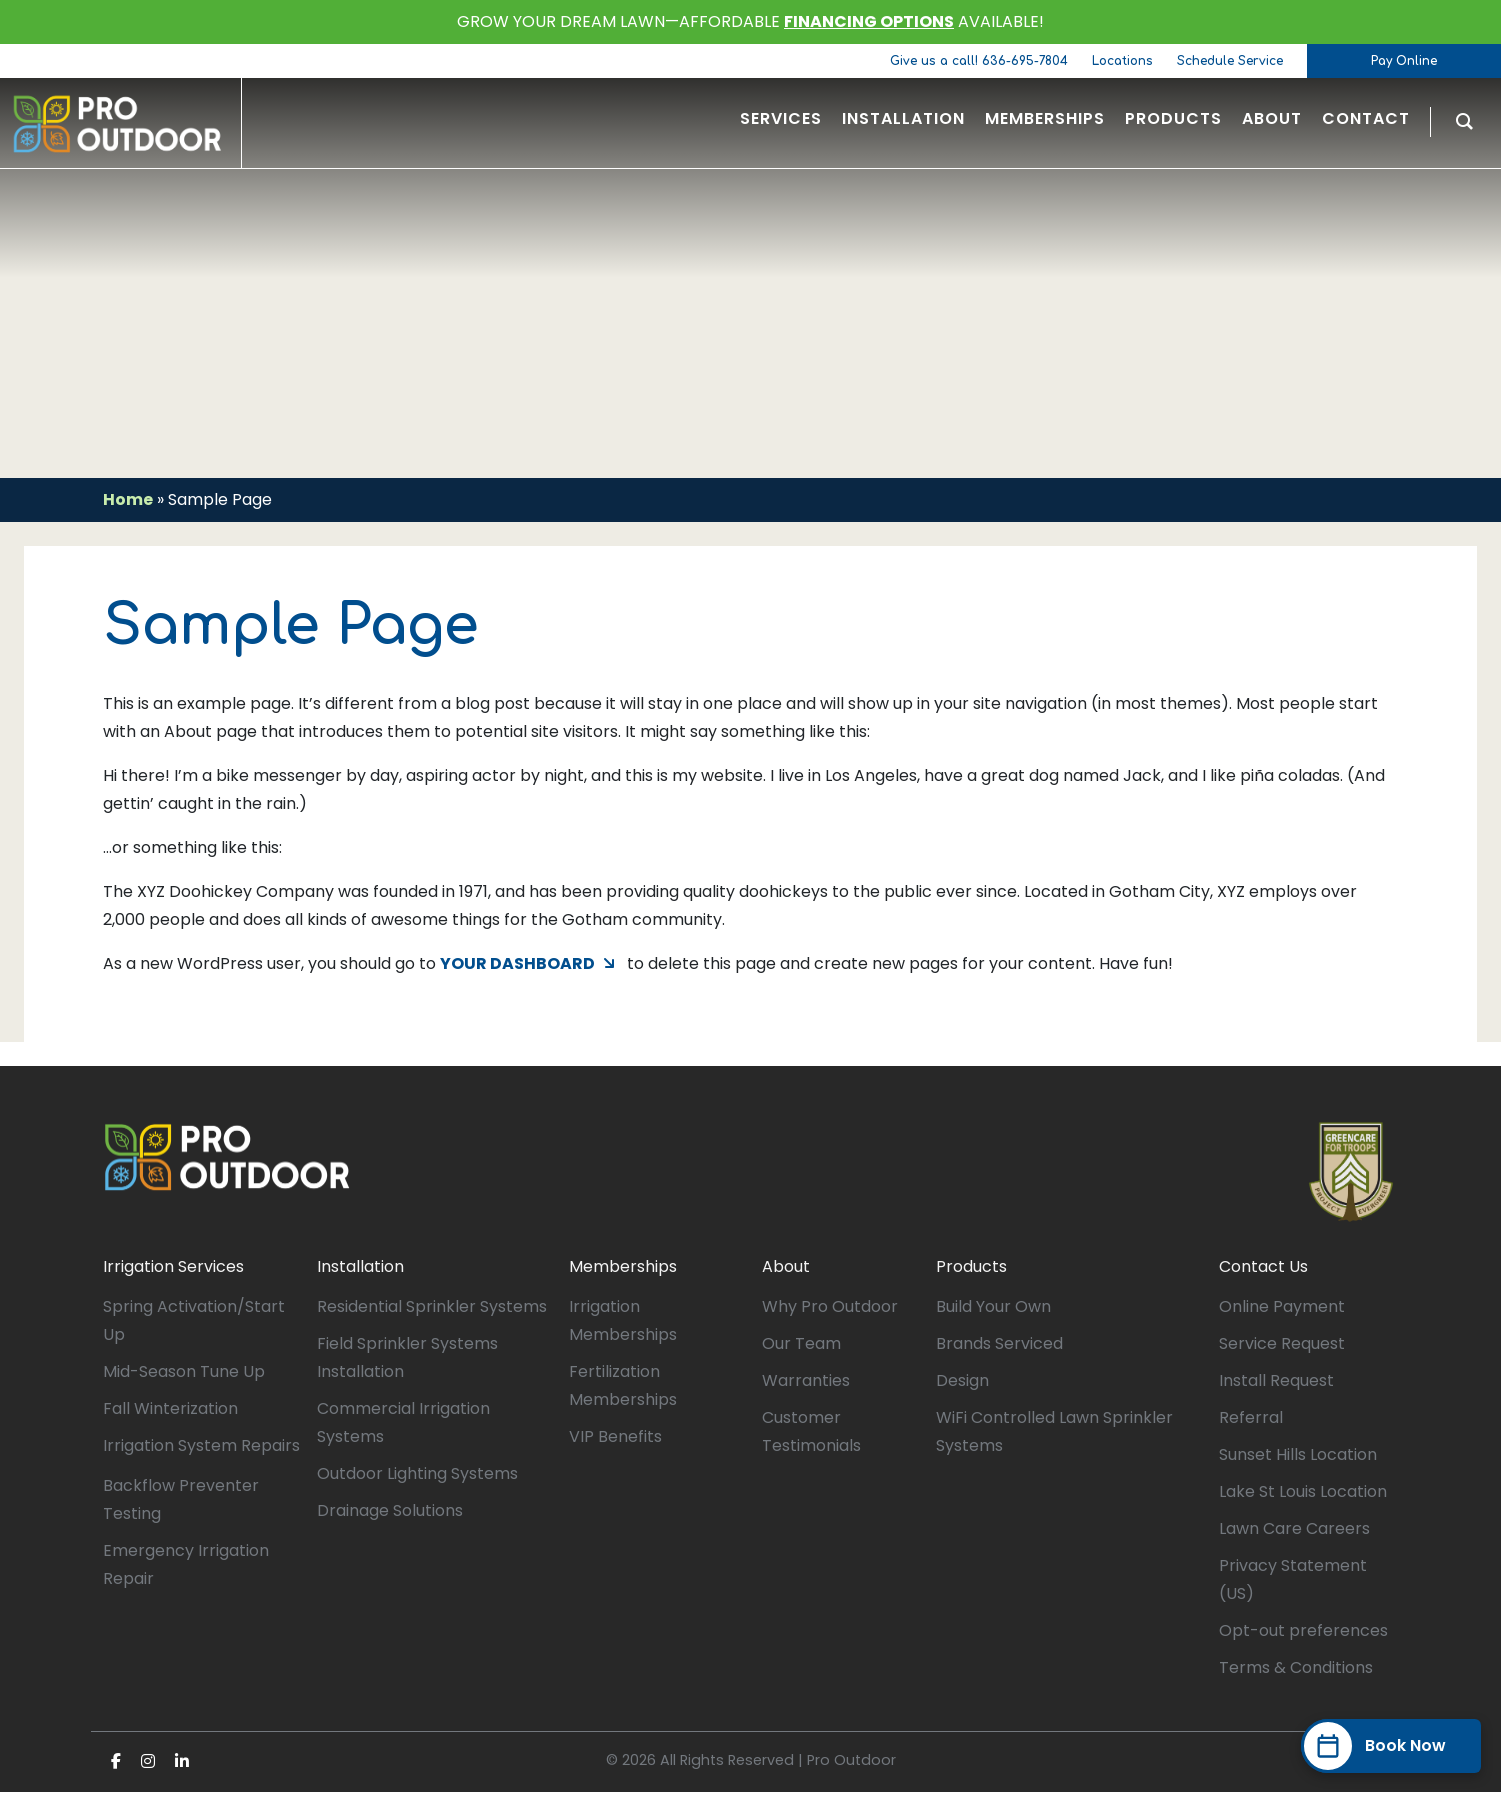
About (786, 1267)
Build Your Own (993, 1307)
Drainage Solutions (390, 1511)
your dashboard (517, 964)
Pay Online (1404, 61)
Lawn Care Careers (1294, 1529)
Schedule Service (1230, 61)
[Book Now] (1391, 1746)
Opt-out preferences (1303, 1631)
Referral (1251, 1418)
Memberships (623, 1267)
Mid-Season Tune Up (184, 1372)
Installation (360, 1267)
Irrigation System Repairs (201, 1446)
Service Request (1282, 1344)
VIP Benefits (615, 1437)
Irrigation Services (173, 1267)
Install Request (1276, 1381)
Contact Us (1263, 1267)
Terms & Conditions (1296, 1668)
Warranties (806, 1381)
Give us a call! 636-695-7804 (979, 61)
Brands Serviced (999, 1344)
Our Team (801, 1344)
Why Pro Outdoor (830, 1307)
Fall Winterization (170, 1409)
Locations (1122, 61)
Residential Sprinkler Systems (432, 1307)
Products (971, 1267)
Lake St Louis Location (1303, 1492)
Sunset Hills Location (1298, 1455)
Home (128, 499)
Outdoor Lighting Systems (417, 1474)
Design (962, 1381)
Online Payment (1282, 1307)
